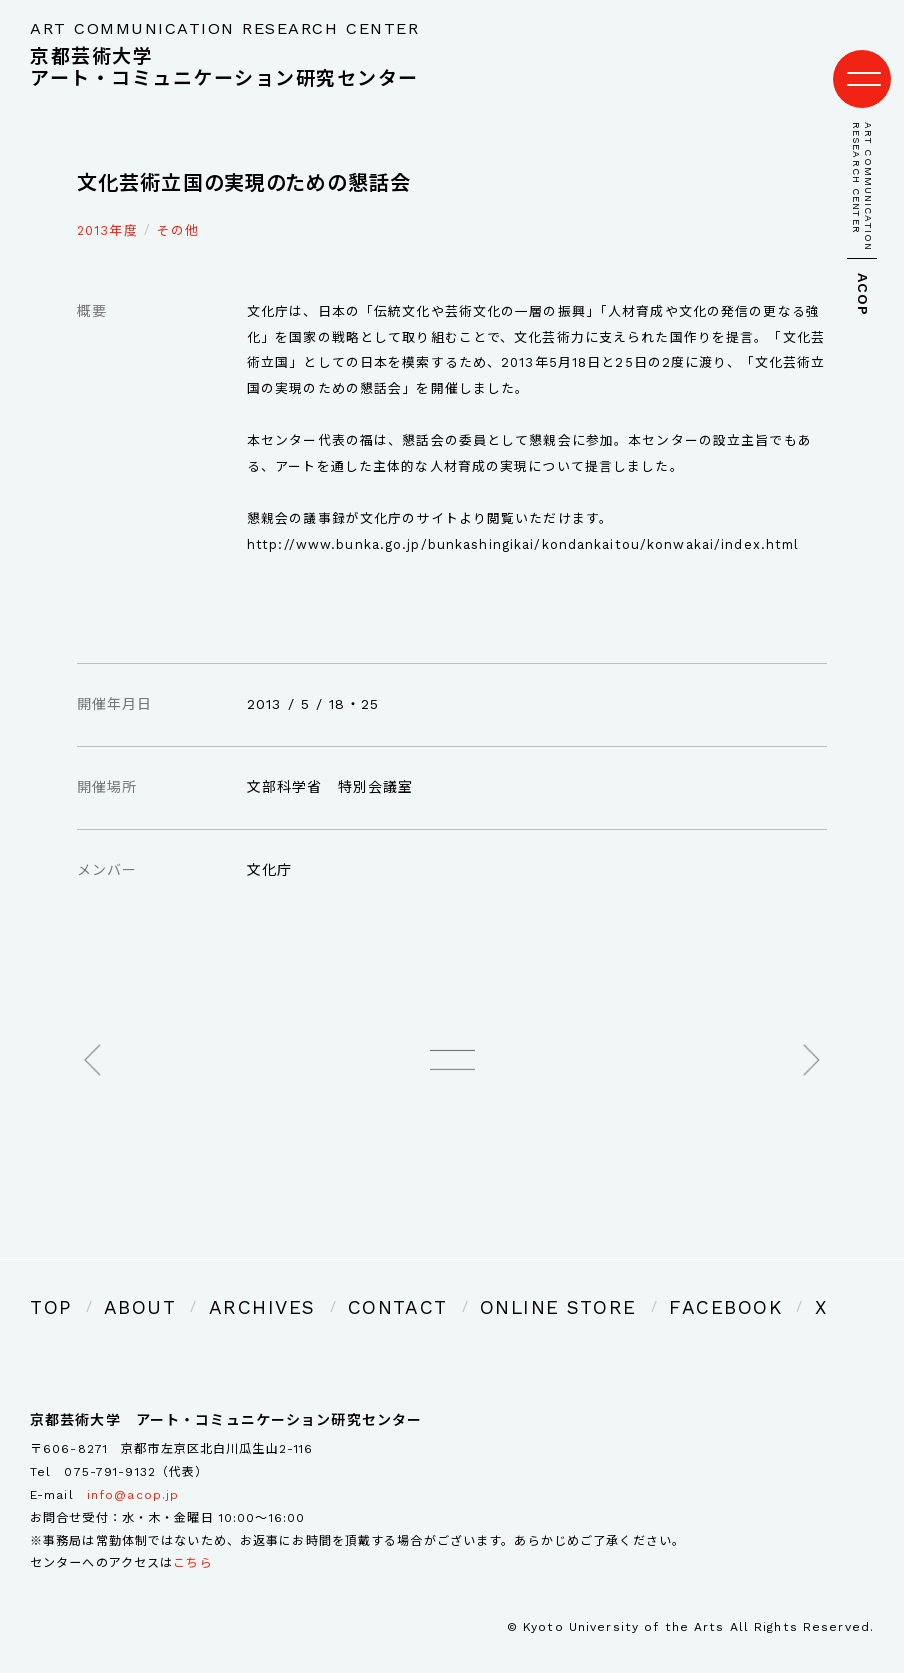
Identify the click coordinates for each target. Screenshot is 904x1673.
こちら (192, 1535)
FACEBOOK (587, 1283)
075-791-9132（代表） (136, 1443)
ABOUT (122, 1283)
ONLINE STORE (454, 1283)
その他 (178, 210)
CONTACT (327, 1283)
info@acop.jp (133, 1466)
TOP (46, 1283)
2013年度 (107, 210)
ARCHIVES (218, 1283)
